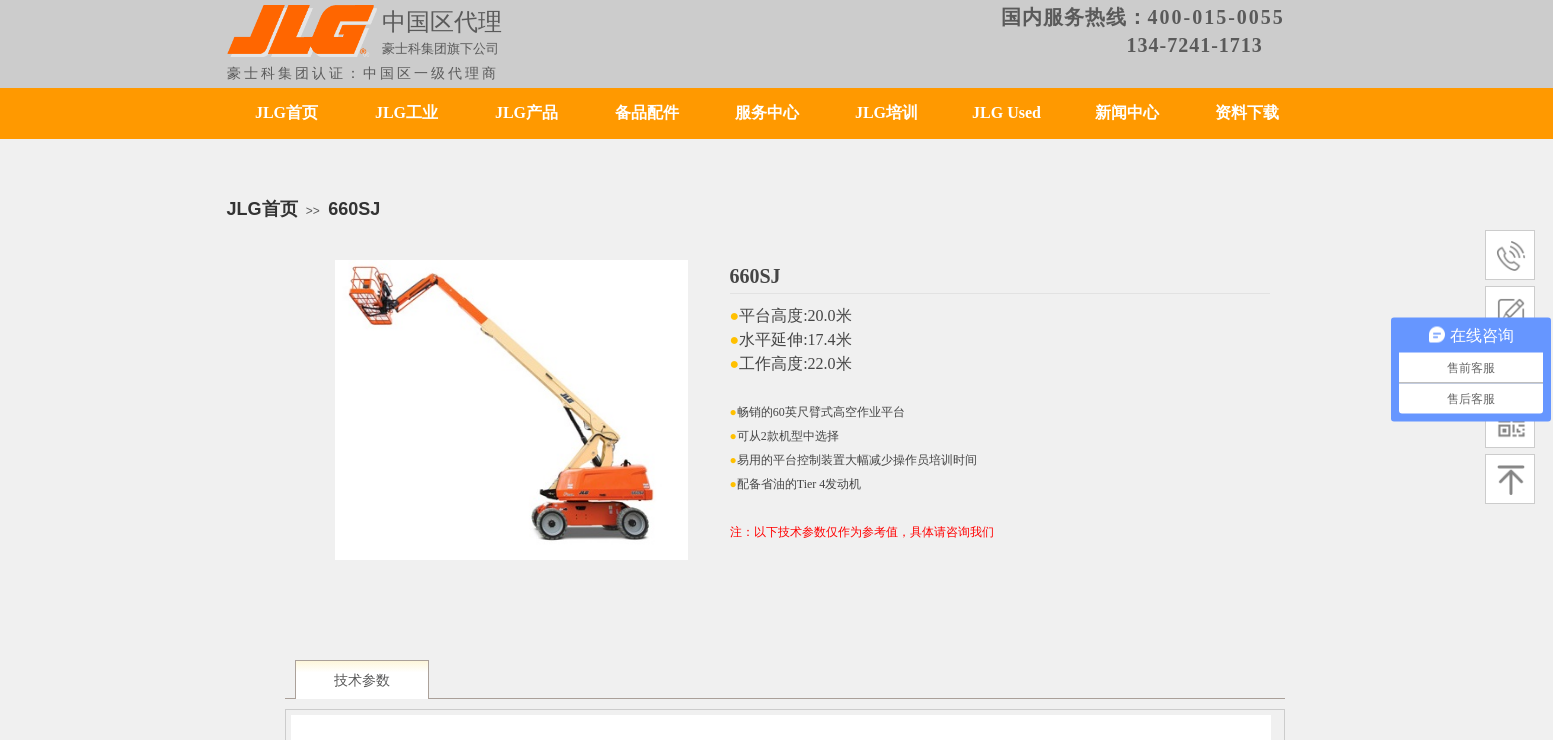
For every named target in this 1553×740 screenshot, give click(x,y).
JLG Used (1006, 112)
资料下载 (1247, 112)
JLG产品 (526, 112)
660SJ (354, 209)
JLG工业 (406, 112)
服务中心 (767, 112)
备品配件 (647, 112)
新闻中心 (1127, 112)
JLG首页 (286, 112)
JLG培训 (886, 112)
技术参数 (362, 680)
